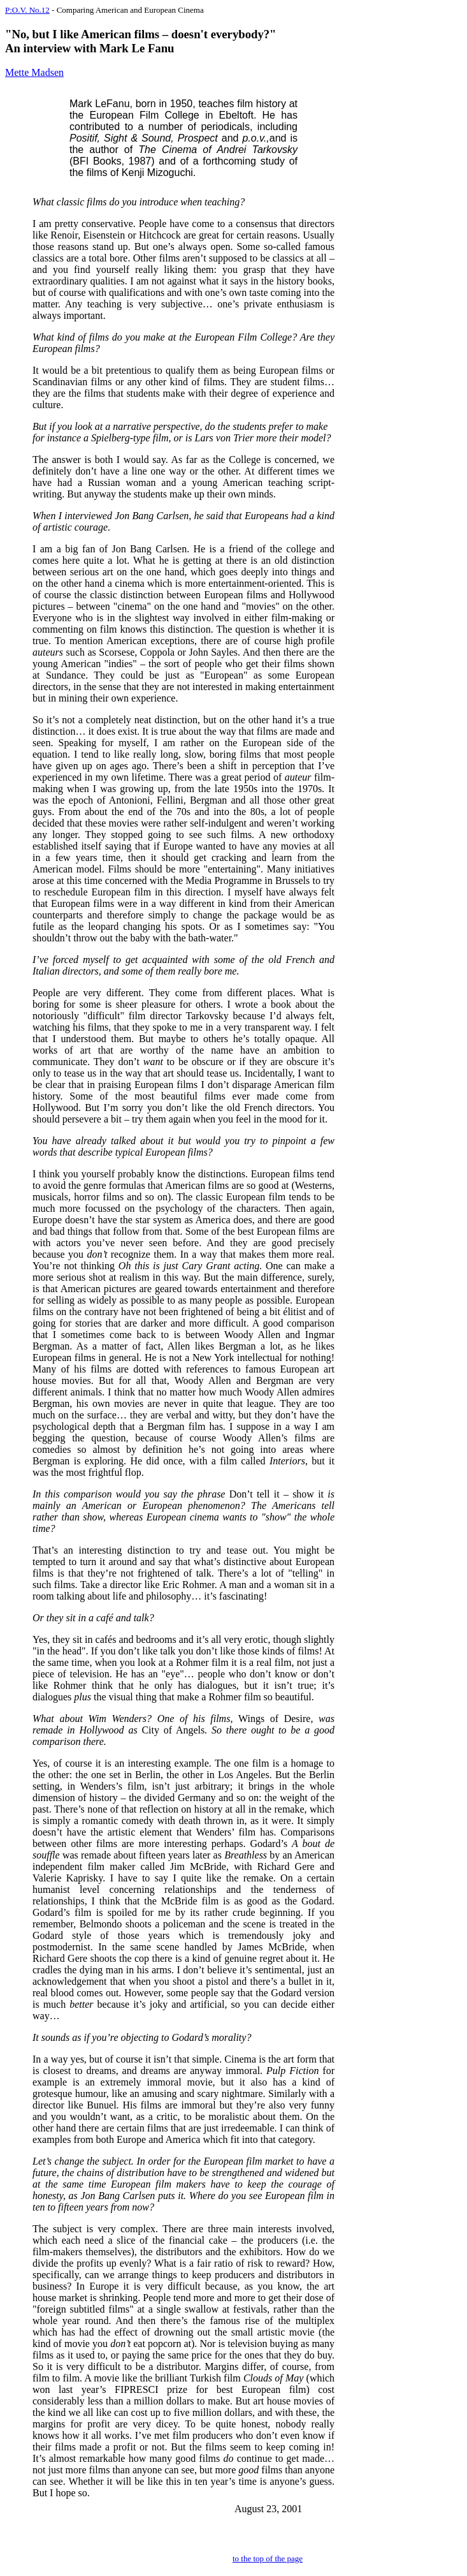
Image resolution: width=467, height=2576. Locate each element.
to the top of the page (268, 2558)
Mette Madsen (34, 72)
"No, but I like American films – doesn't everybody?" (140, 34)
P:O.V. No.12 (27, 10)
